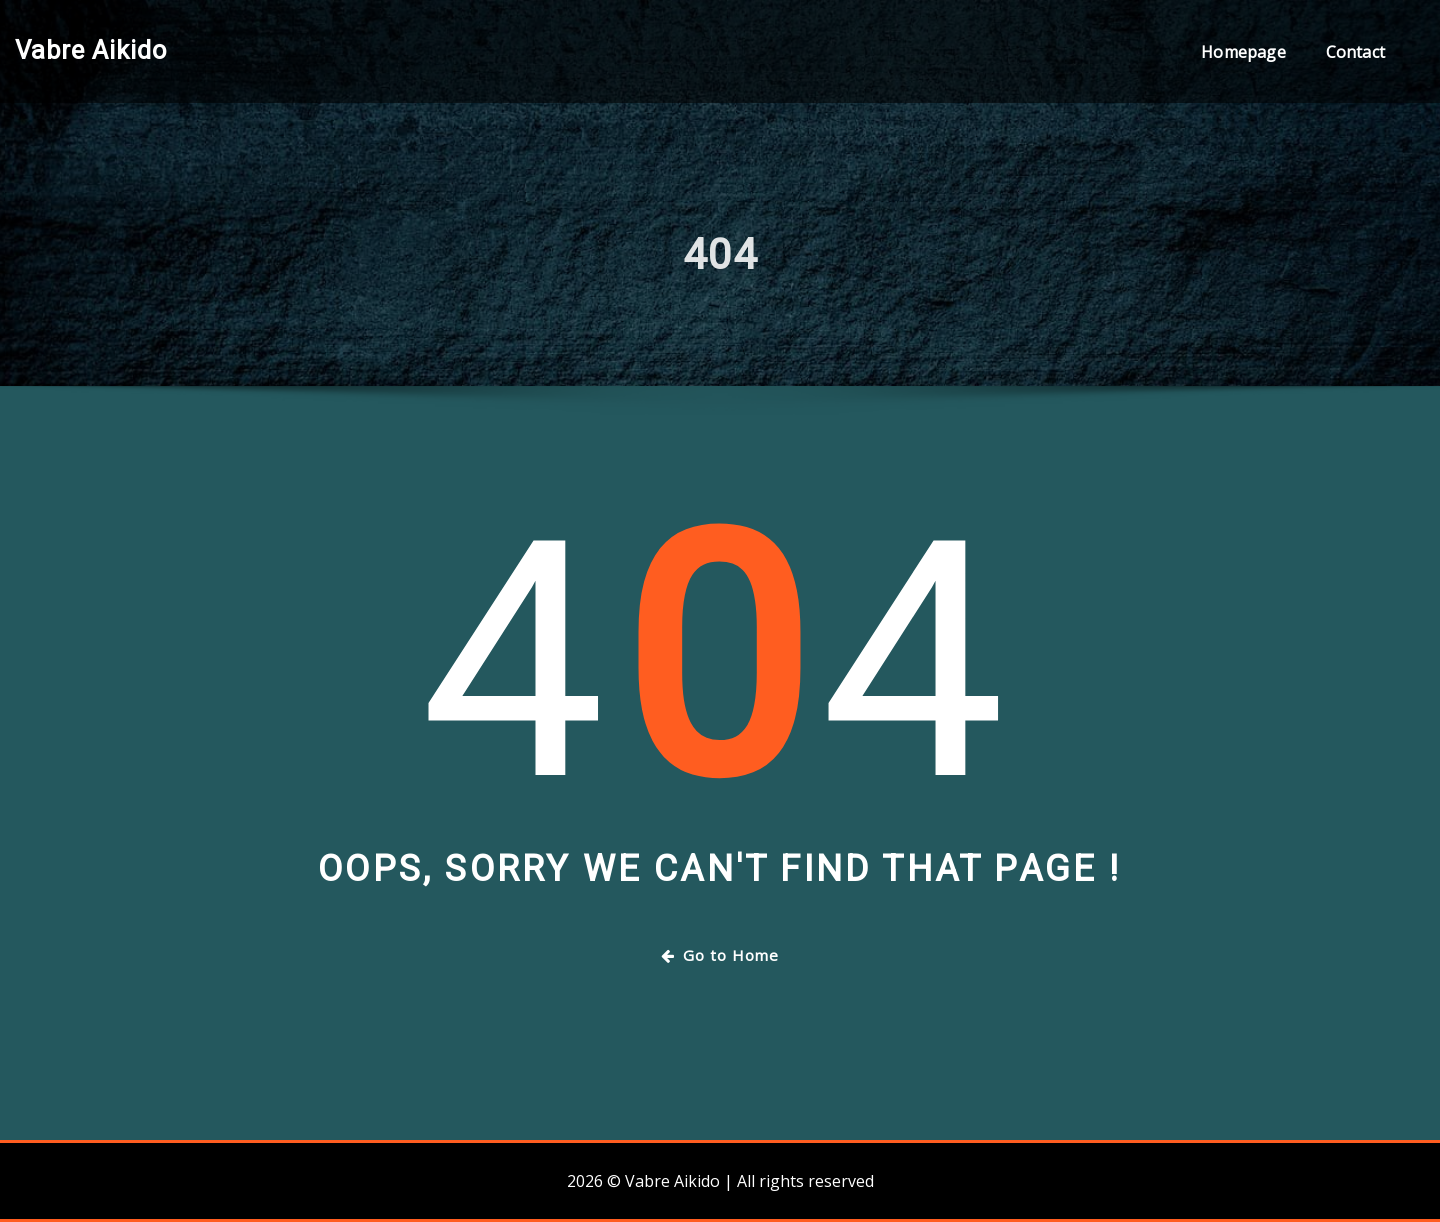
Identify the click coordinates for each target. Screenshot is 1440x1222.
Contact (1355, 52)
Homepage (1243, 52)
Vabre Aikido (91, 50)
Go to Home (720, 955)
